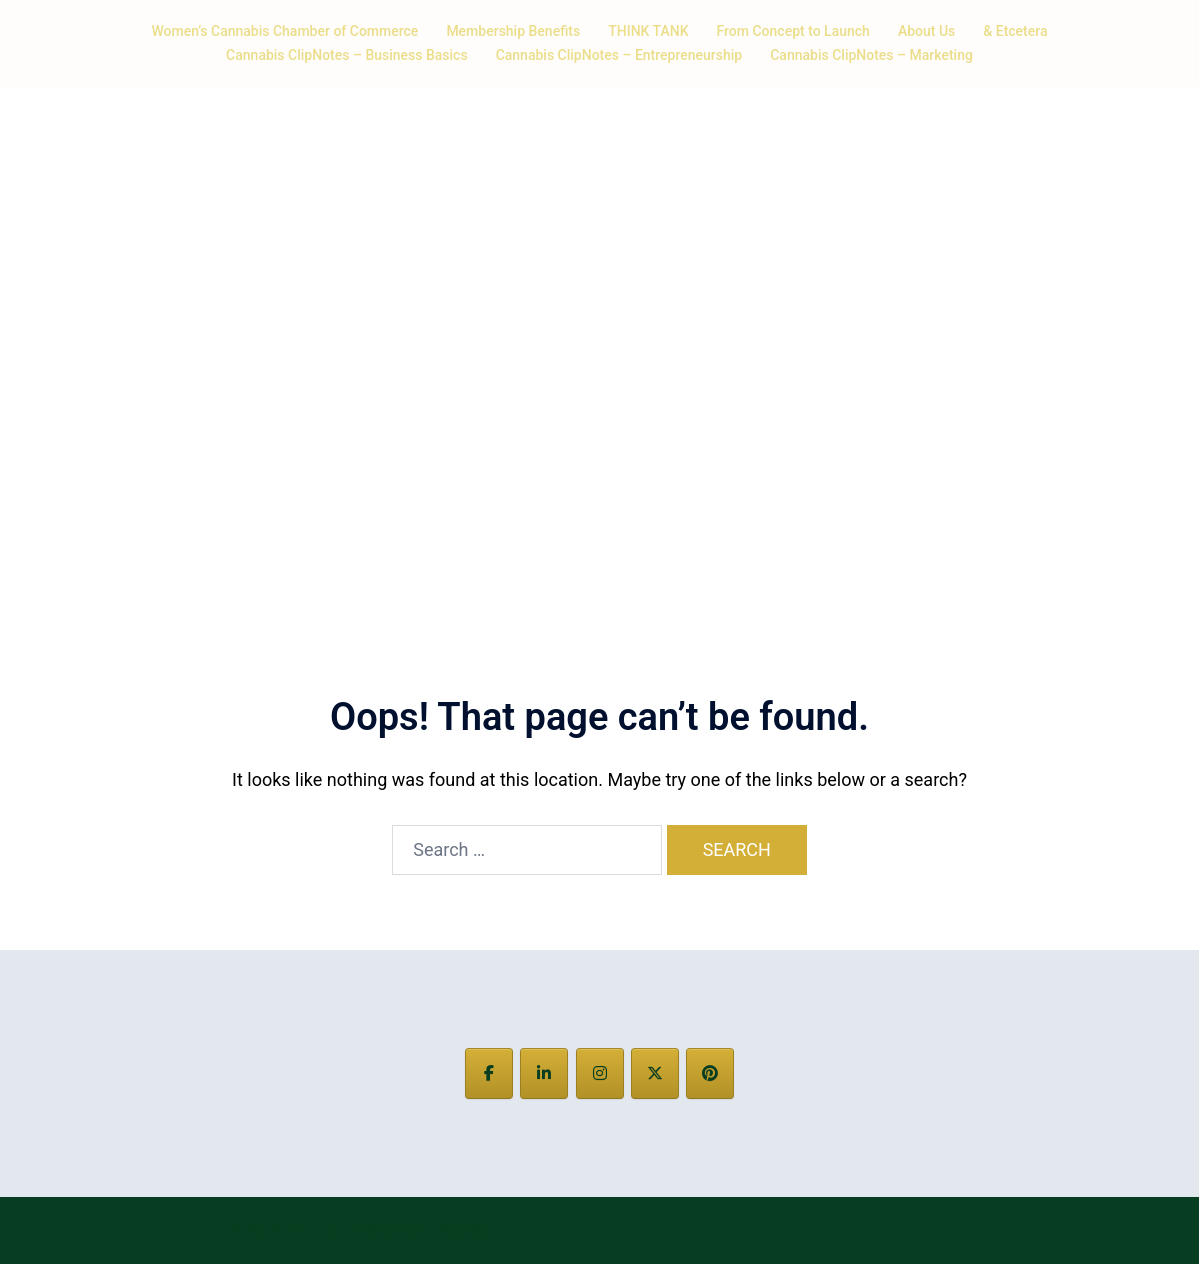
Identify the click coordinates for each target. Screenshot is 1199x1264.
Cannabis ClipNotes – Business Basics (347, 55)
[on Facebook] (489, 1073)
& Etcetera (1015, 31)
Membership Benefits (513, 31)
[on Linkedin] (544, 1073)
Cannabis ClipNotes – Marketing (871, 55)
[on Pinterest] (710, 1073)
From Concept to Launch (793, 31)
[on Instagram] (600, 1073)
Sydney (461, 1229)
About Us (926, 31)
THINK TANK (648, 31)
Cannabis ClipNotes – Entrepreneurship (619, 55)
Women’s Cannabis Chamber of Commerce (284, 31)
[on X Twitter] (655, 1073)
